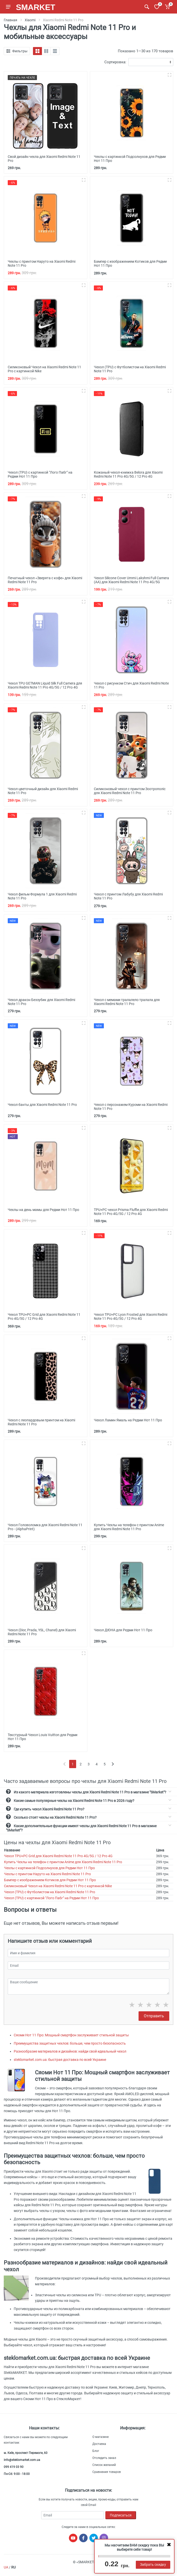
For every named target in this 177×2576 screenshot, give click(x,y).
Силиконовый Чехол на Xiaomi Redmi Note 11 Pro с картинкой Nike (58, 1886)
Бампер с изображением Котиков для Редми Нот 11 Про (50, 1880)
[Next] (112, 1764)
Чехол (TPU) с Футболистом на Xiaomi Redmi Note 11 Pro (49, 1892)
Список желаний (104, 2465)
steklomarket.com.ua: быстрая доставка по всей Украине (60, 2060)
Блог (95, 2451)
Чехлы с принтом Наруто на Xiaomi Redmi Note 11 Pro (47, 1874)
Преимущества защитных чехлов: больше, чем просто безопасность (70, 2043)
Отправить (154, 2016)
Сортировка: (115, 62)
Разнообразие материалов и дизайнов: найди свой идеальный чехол (70, 2051)
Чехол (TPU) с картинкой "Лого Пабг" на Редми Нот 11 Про (51, 1898)
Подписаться (121, 2515)
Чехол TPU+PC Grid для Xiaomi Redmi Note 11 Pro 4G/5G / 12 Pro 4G (58, 1856)
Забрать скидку (153, 2564)
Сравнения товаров (106, 2472)
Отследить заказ (104, 2458)
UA (6, 2567)
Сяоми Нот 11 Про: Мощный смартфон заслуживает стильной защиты (71, 2035)
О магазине (100, 2437)
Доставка (99, 2444)
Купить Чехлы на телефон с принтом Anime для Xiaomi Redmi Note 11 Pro (63, 1862)
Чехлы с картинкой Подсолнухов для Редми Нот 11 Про (49, 1868)
